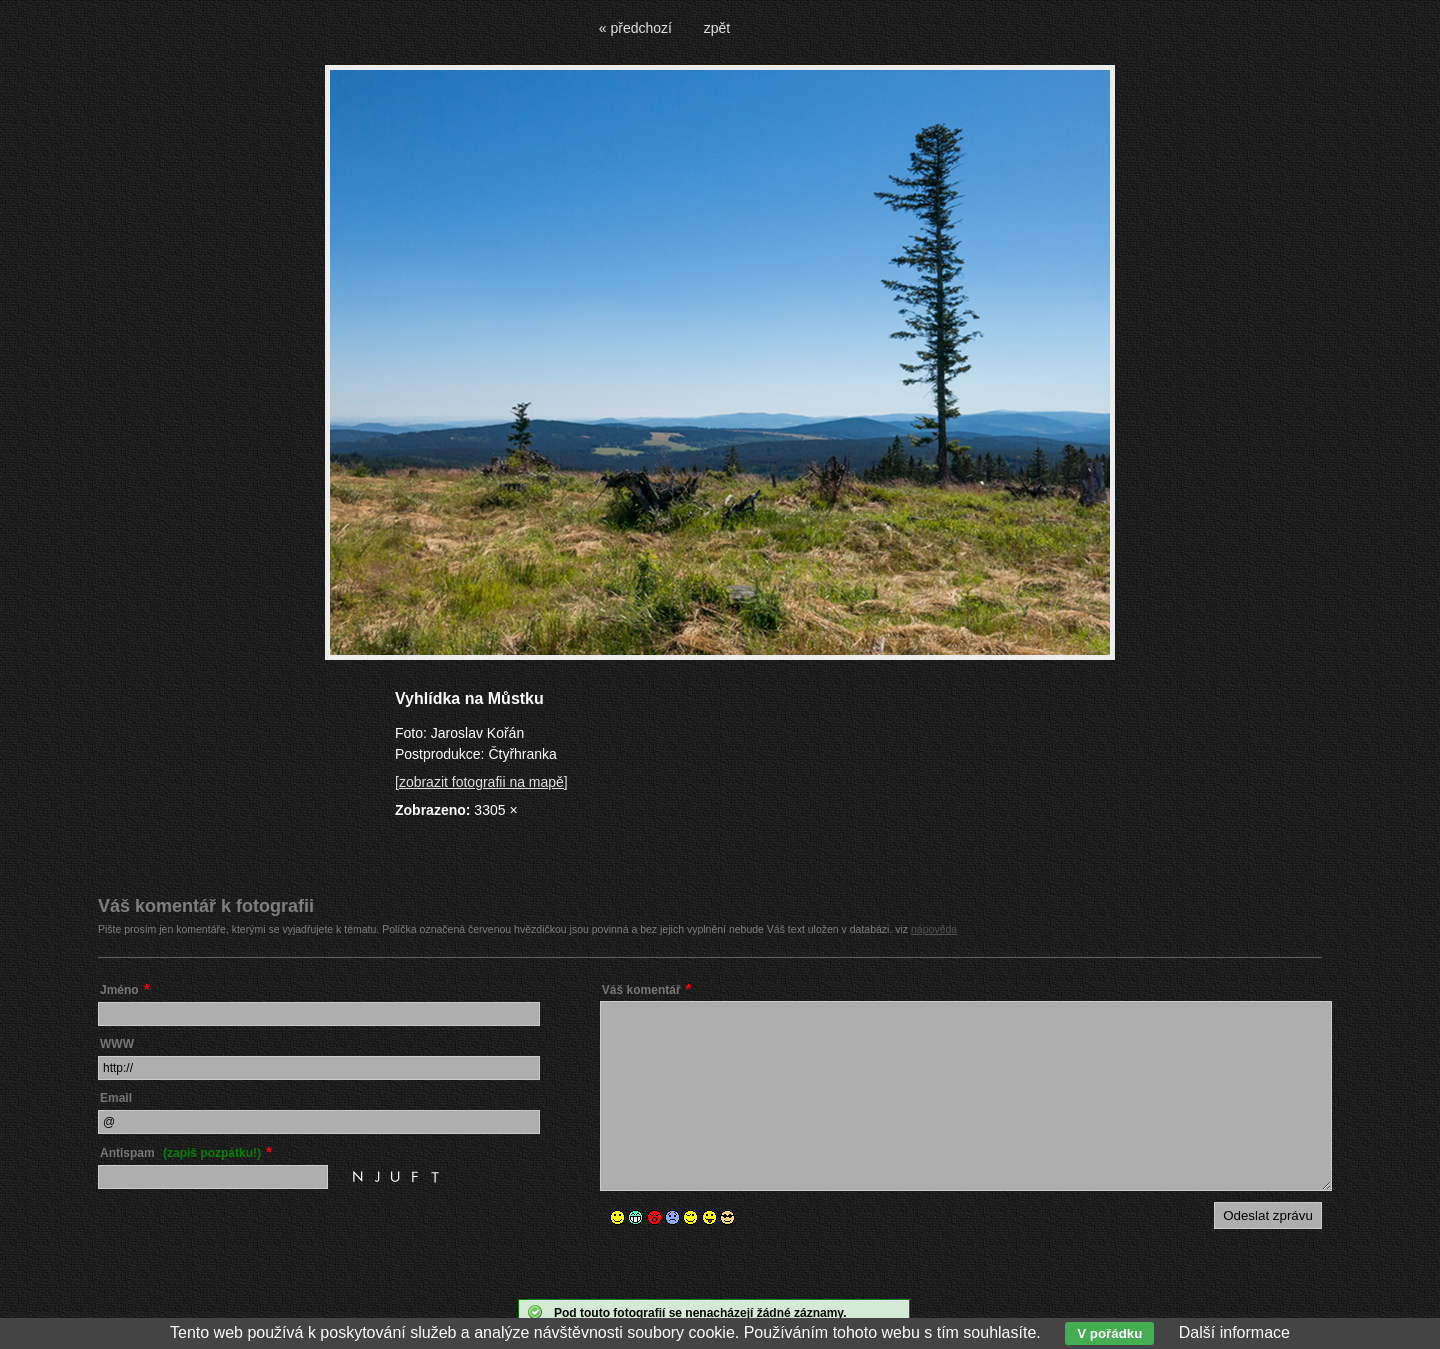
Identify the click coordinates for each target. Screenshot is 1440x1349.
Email (116, 1098)
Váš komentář (641, 990)
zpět (717, 28)
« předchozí (635, 28)
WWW (117, 1044)
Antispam (180, 1153)
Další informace (1234, 1332)
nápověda (934, 929)
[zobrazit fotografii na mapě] (481, 782)
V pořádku (1109, 1333)
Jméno (119, 990)
